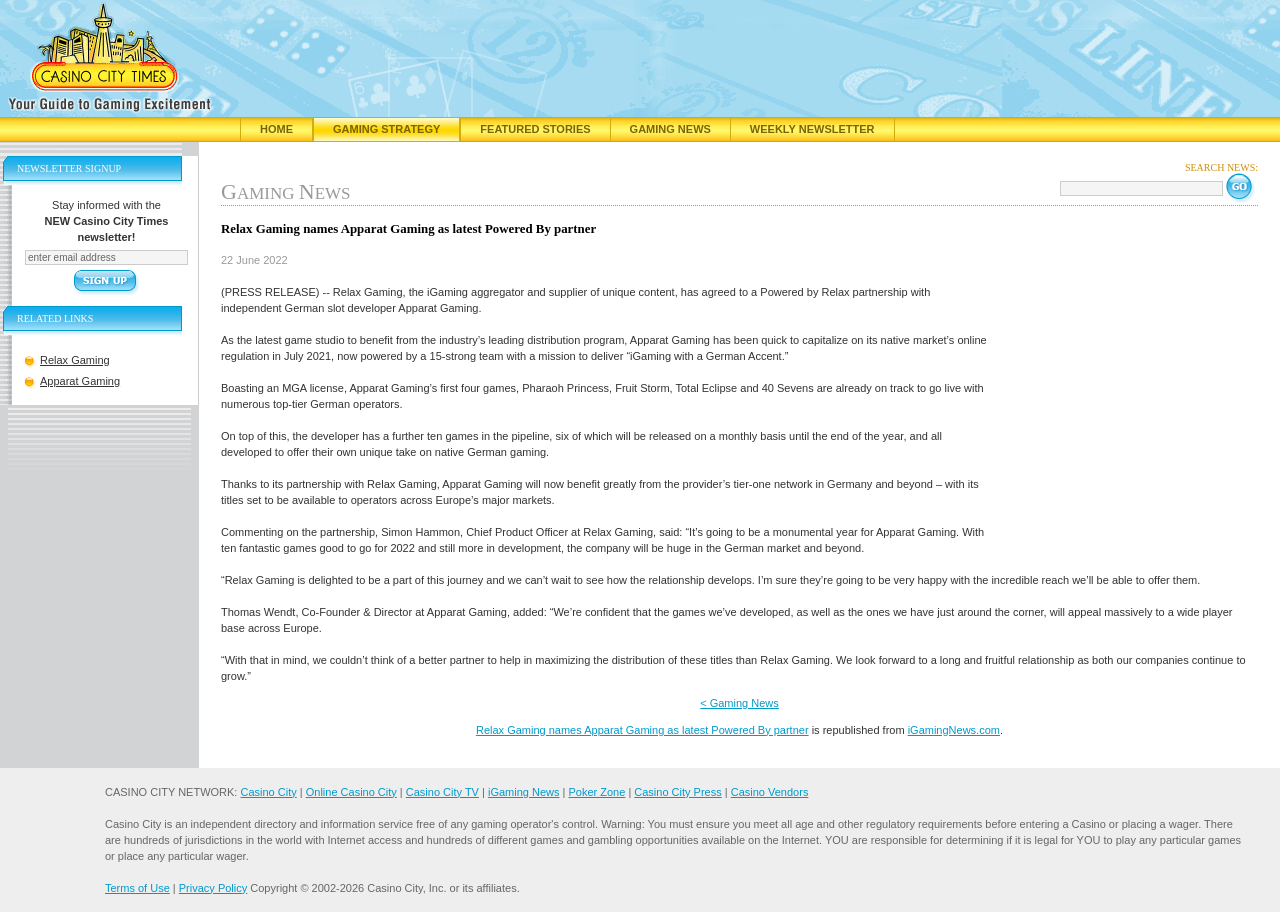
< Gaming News (739, 703)
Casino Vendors (770, 792)
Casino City (268, 792)
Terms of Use (137, 888)
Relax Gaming (75, 360)
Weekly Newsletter (812, 129)
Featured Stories (535, 129)
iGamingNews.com (954, 730)
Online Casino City (351, 792)
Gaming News (670, 129)
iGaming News (524, 792)
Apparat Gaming (80, 381)
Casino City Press (677, 792)
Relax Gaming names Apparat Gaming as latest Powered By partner (642, 730)
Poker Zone (596, 792)
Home (276, 129)
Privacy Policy (213, 888)
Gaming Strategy (386, 129)
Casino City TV (442, 792)
